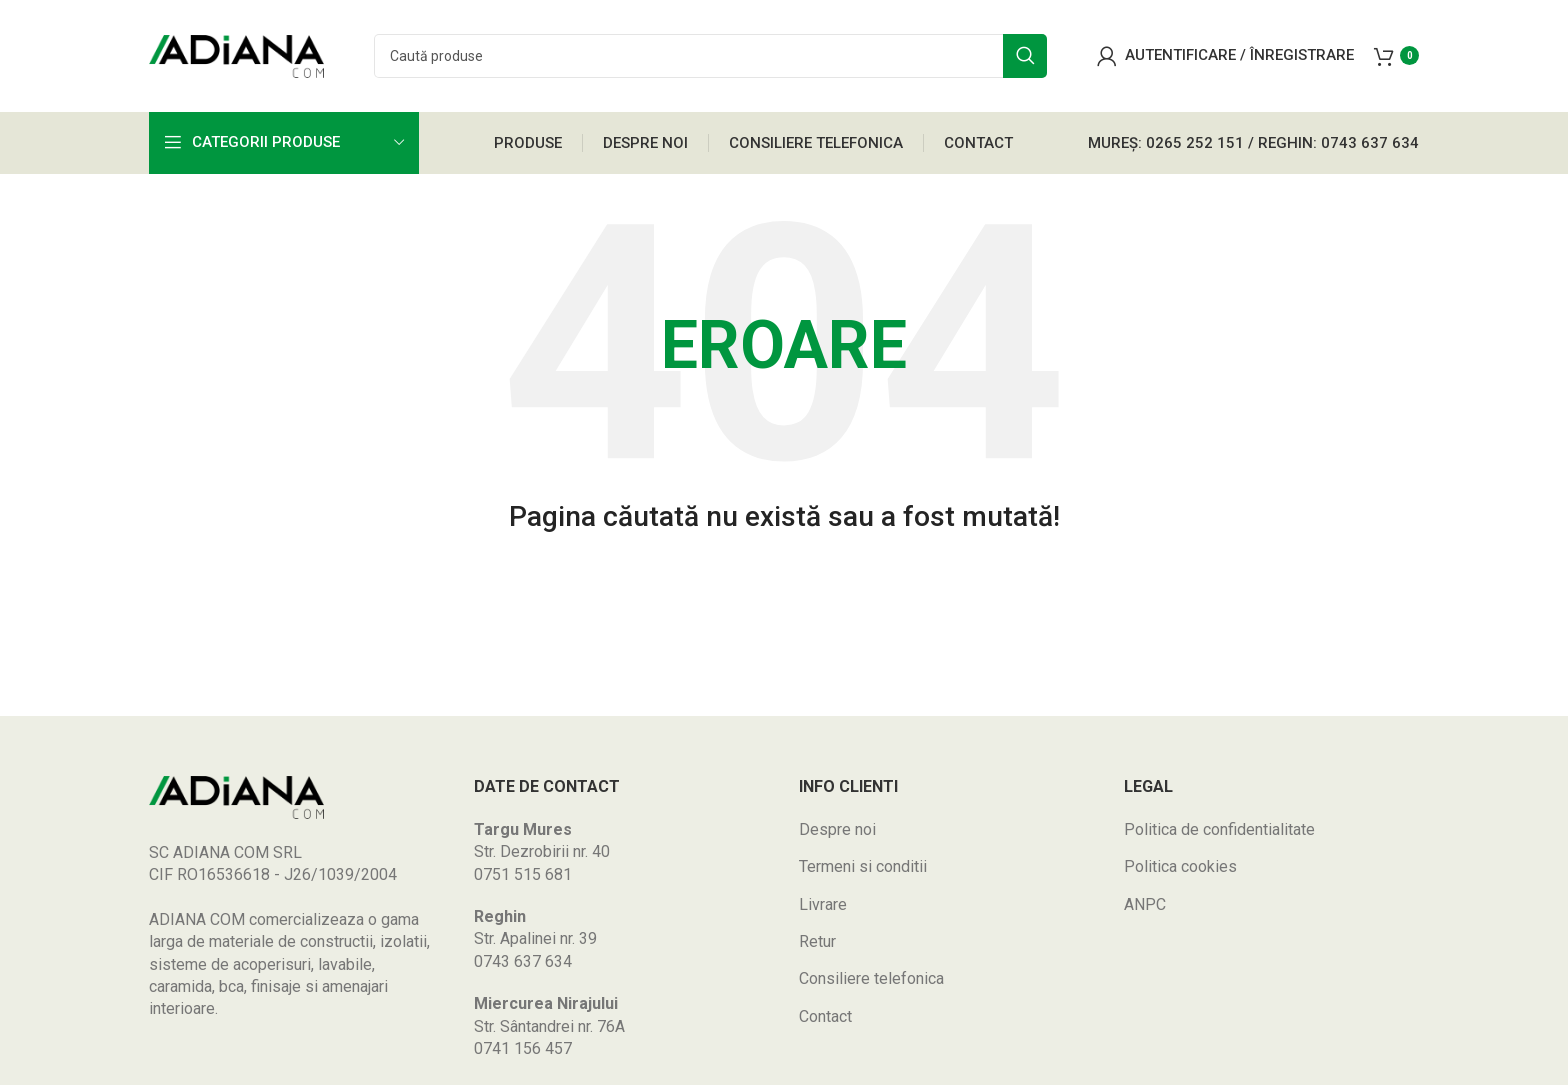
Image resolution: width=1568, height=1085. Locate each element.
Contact (825, 1022)
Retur (817, 947)
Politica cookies (1180, 872)
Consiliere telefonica (871, 984)
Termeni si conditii (863, 872)
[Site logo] (236, 58)
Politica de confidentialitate (1219, 835)
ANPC (1145, 910)
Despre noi (837, 835)
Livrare (823, 910)
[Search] (710, 60)
